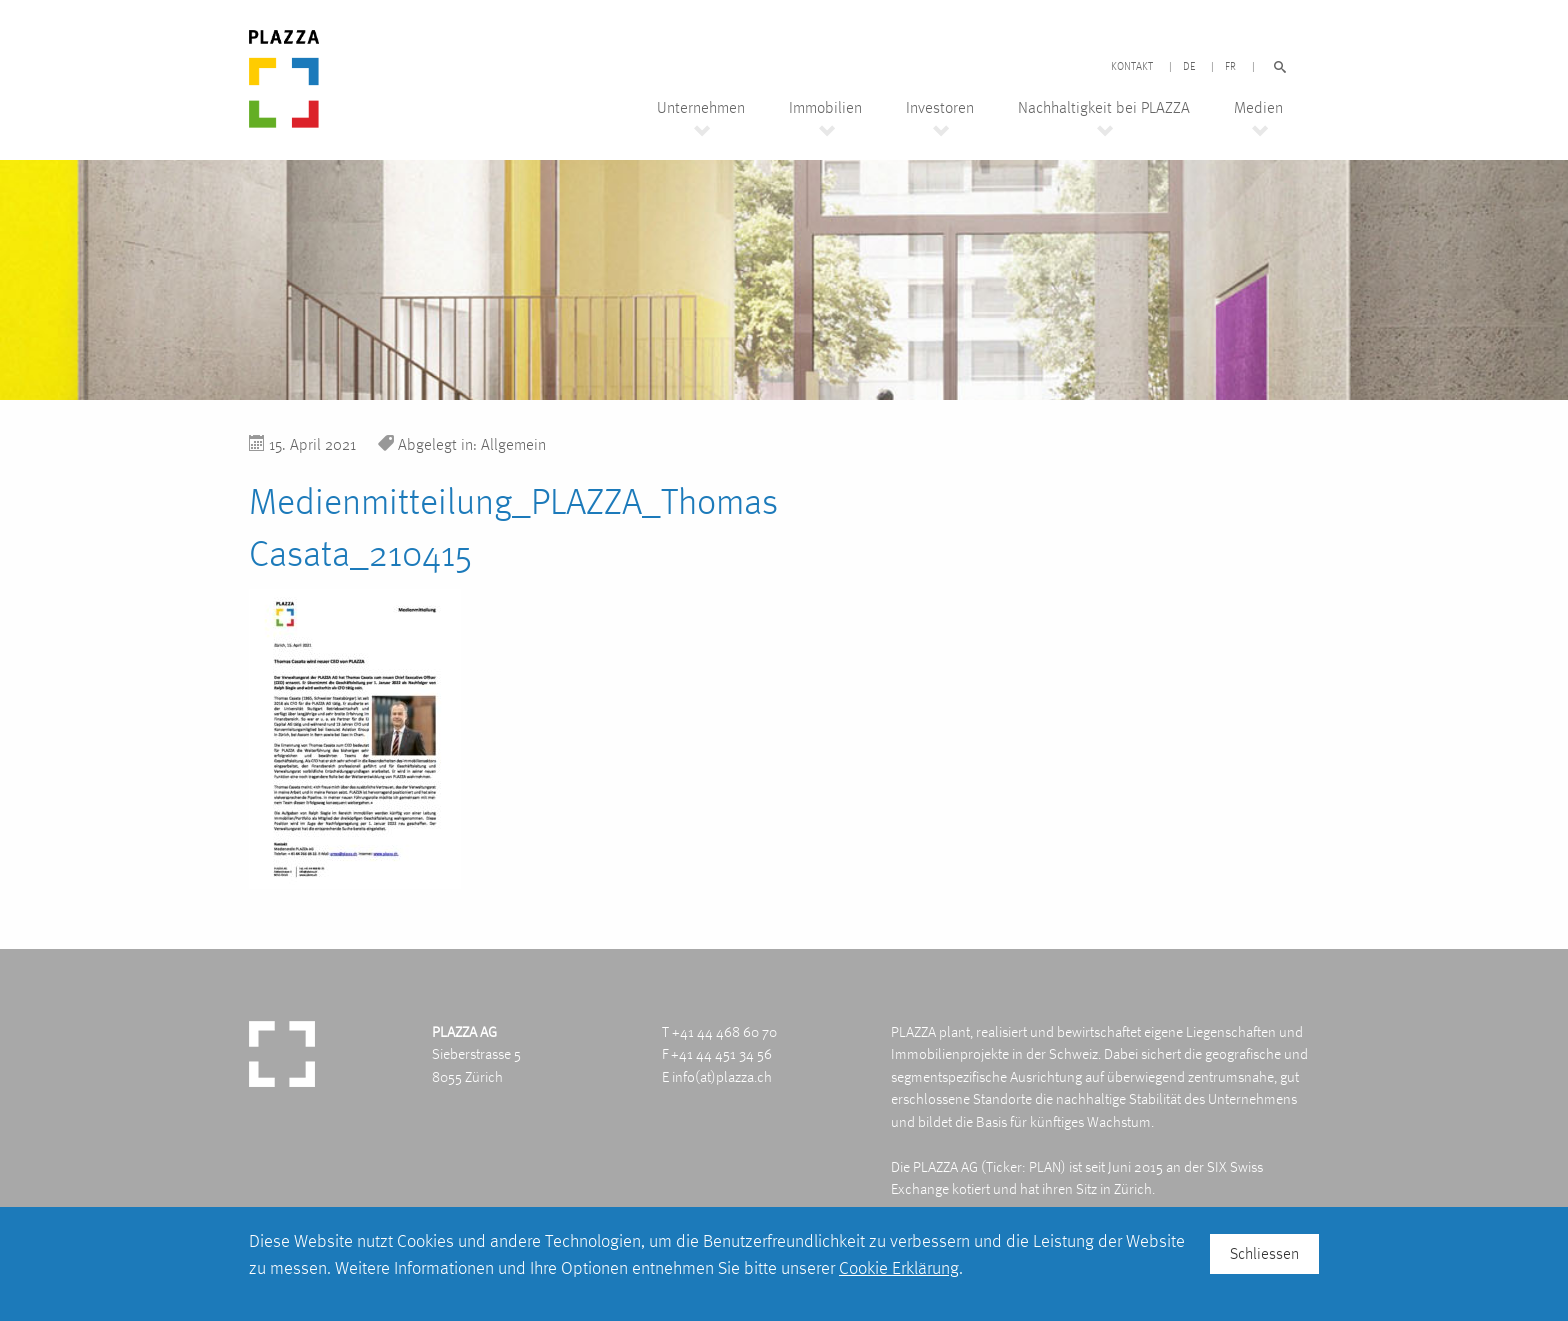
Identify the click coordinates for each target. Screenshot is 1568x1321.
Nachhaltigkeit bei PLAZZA (1104, 108)
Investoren (940, 108)
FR (1230, 67)
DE (1189, 67)
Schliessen (1264, 1253)
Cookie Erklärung (899, 1267)
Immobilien (825, 108)
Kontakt (1132, 67)
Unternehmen (701, 108)
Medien (1258, 108)
